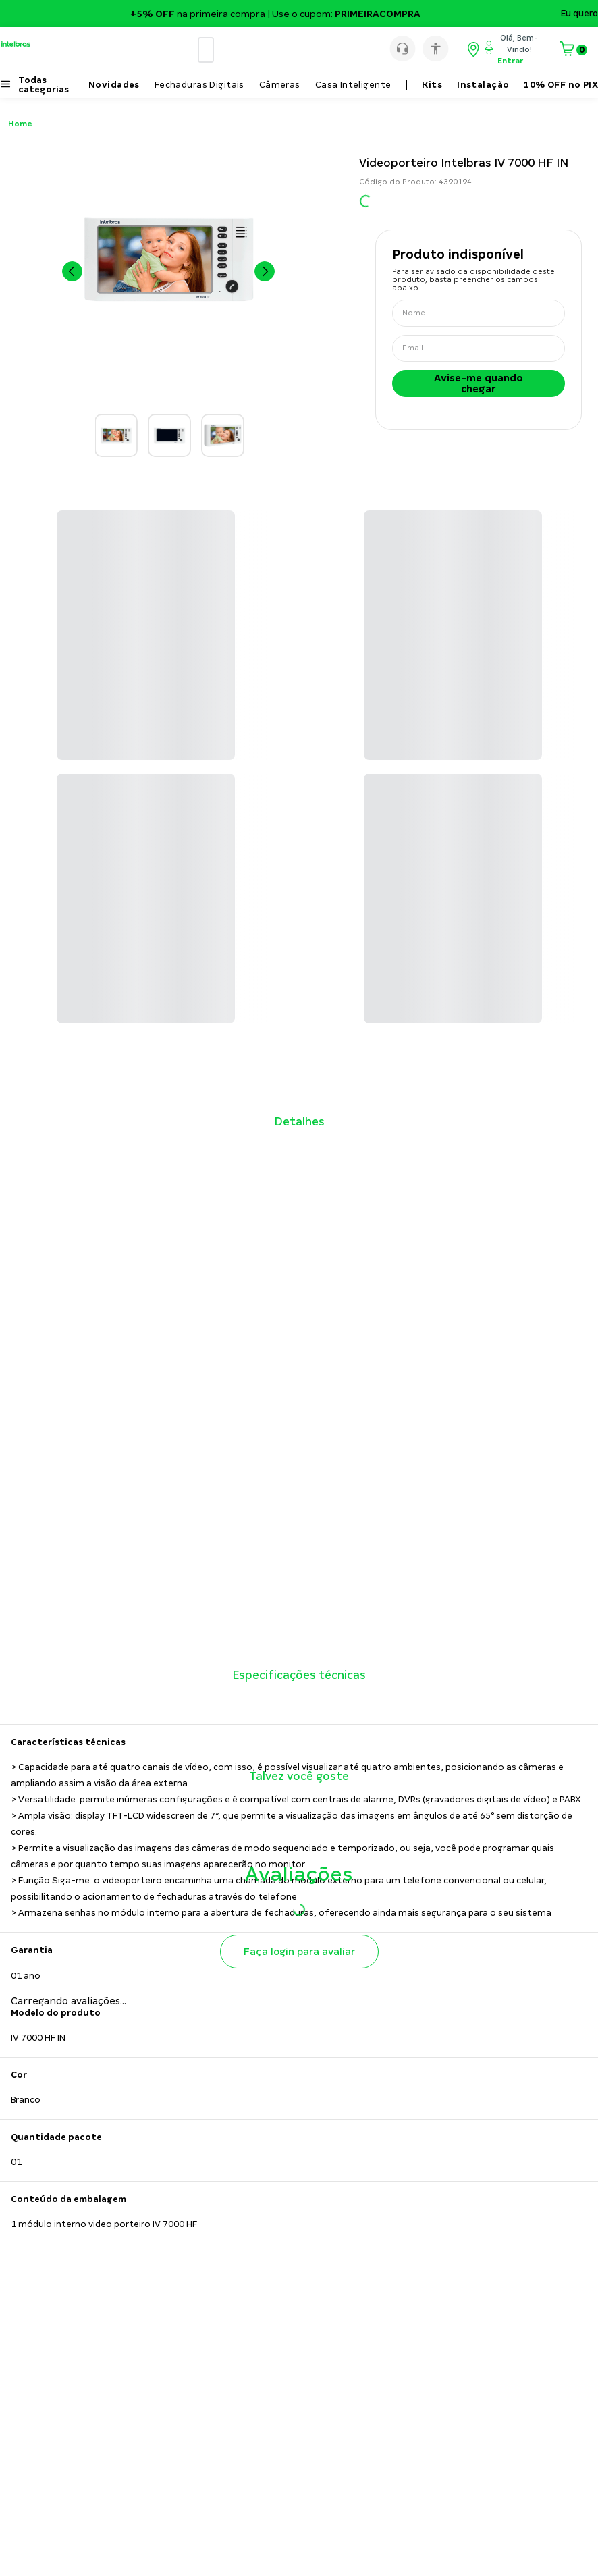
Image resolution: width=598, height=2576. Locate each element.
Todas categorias (43, 85)
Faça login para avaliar (299, 1951)
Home (20, 123)
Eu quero (579, 13)
